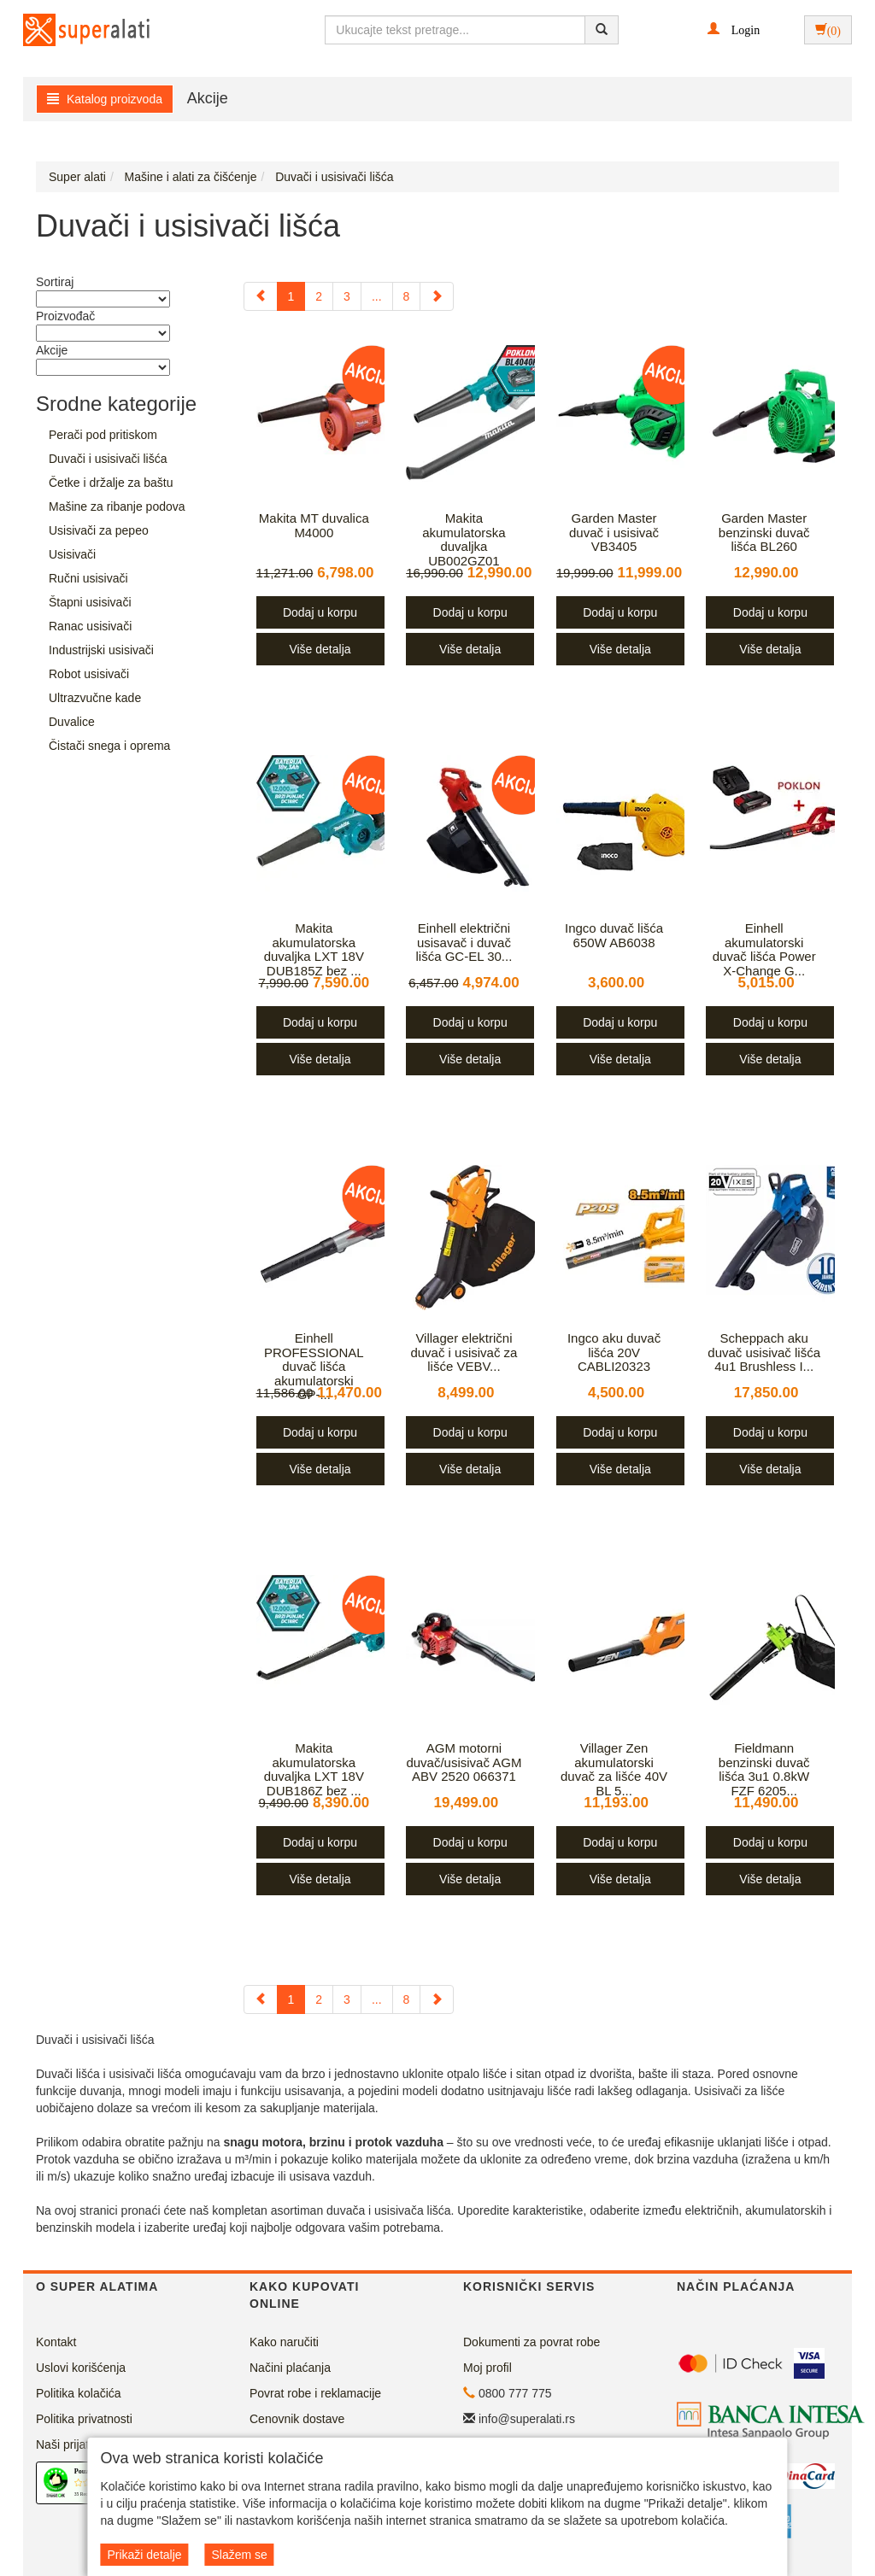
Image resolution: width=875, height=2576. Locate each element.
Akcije (207, 98)
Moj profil (487, 2367)
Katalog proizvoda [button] (104, 99)
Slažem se (239, 2554)
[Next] (437, 296)
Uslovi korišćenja (81, 2367)
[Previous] (261, 296)
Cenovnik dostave (297, 2419)
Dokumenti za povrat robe (531, 2342)
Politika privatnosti (84, 2419)
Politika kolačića (78, 2393)
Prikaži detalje (144, 2554)
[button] (733, 29)
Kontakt (56, 2342)
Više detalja (319, 649)
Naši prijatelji (69, 2444)
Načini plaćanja (290, 2367)
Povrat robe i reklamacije (315, 2393)
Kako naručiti (284, 2342)
